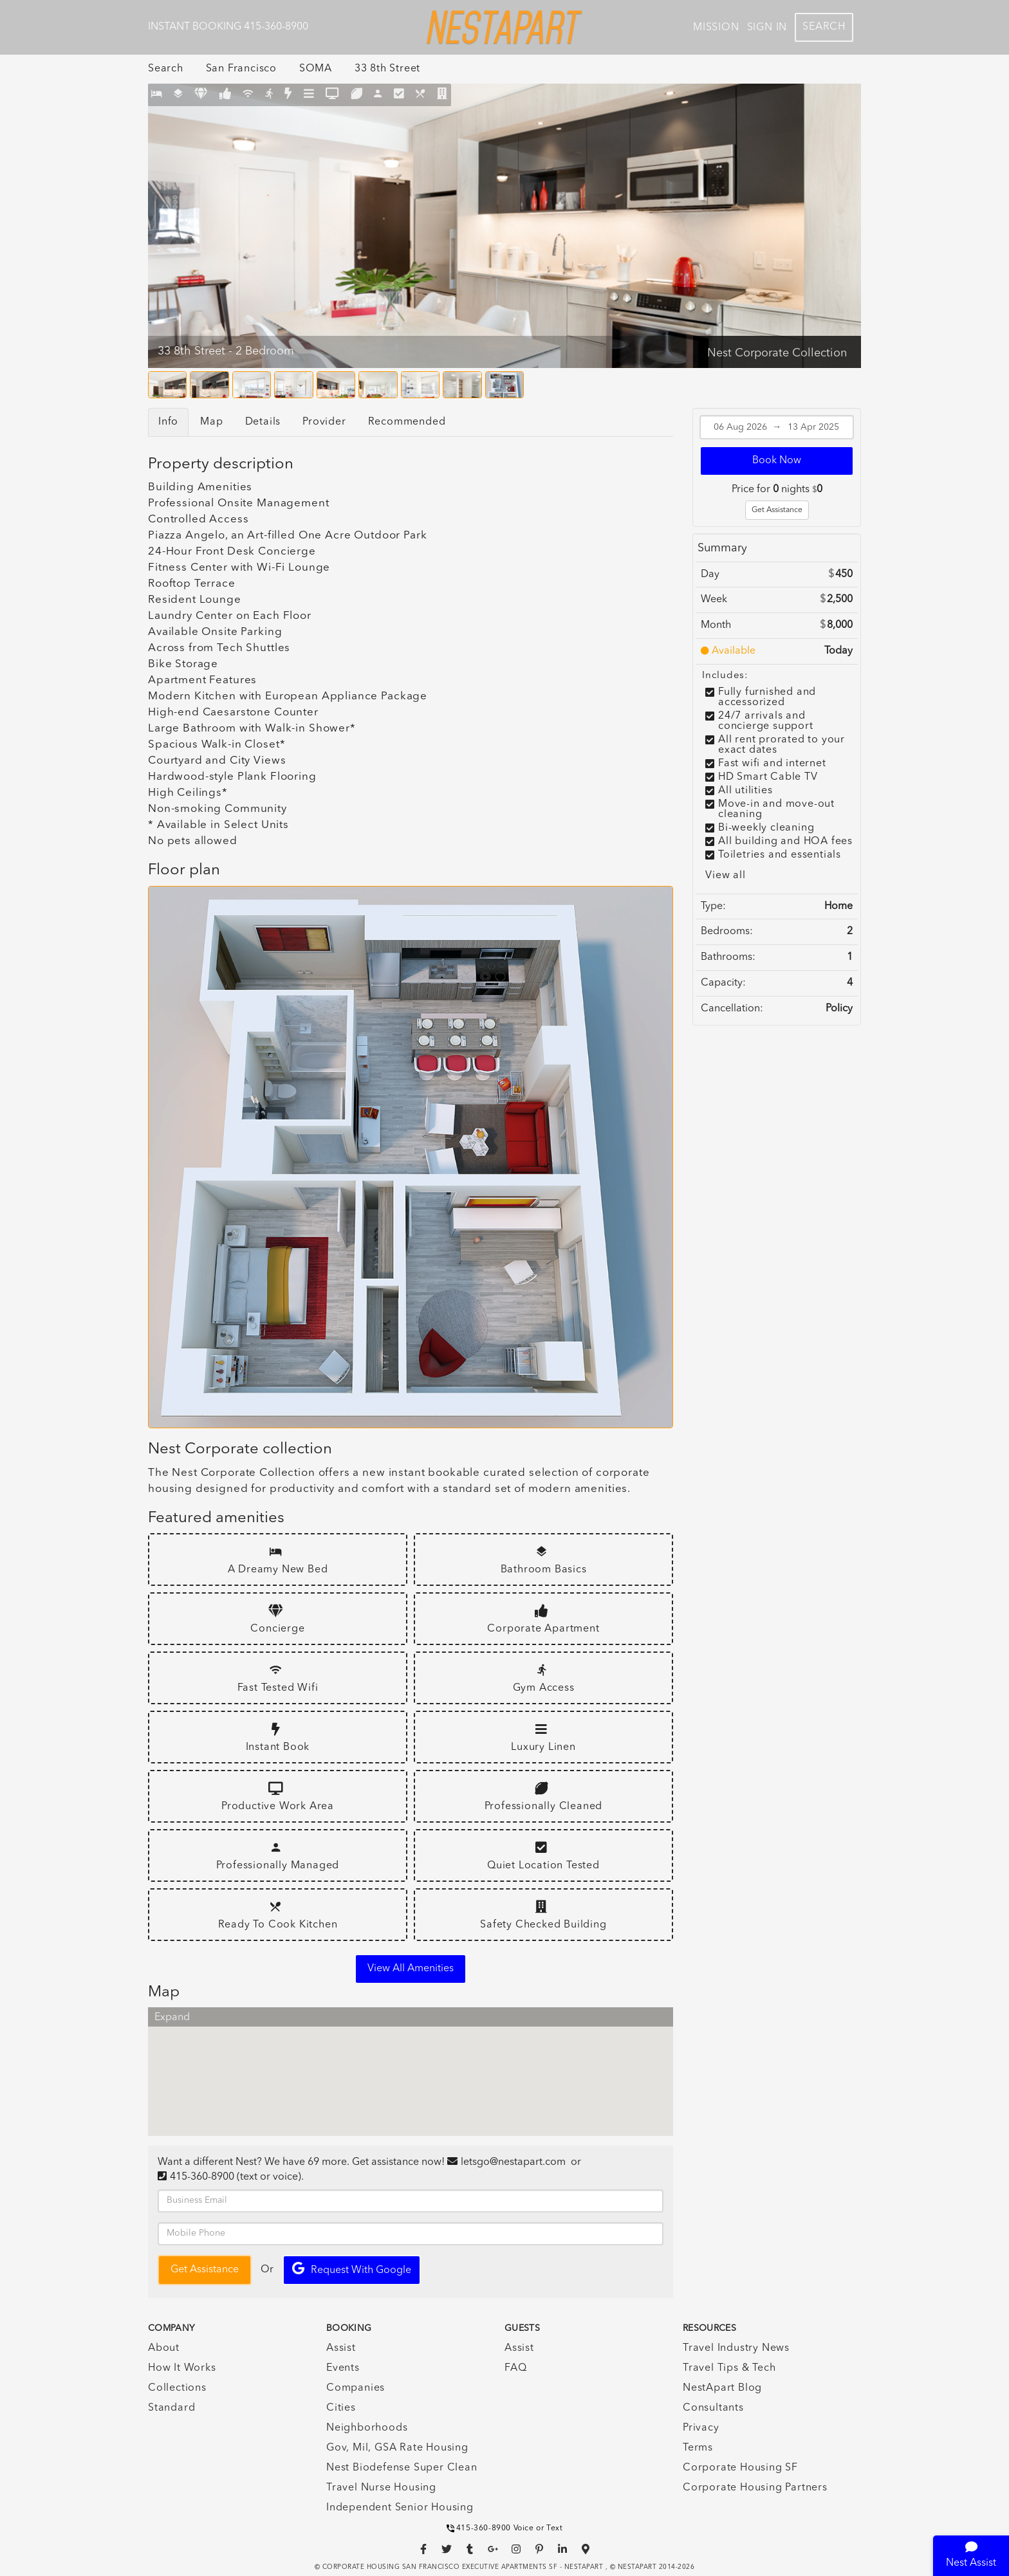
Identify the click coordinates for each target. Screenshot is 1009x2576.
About (164, 2348)
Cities (341, 2408)
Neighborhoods (366, 2428)
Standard (171, 2408)
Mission (716, 28)
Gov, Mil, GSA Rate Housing (397, 2448)
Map (211, 422)
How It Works (182, 2368)
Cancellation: (732, 1009)
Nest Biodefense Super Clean (401, 2468)
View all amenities (410, 1969)
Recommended (407, 422)
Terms (698, 2448)
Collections (177, 2388)
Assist (341, 2348)
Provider (324, 422)
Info (168, 422)
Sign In (767, 28)
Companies (355, 2388)
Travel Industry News (736, 2348)
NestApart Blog (722, 2388)
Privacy (701, 2428)
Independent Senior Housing (400, 2508)
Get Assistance (777, 510)
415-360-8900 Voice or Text (505, 2528)
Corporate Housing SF (740, 2468)
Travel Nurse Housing (381, 2488)
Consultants (713, 2408)
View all (725, 875)
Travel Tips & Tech (729, 2368)
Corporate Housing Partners (755, 2488)
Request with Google (351, 2269)
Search (824, 27)
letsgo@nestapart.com (513, 2162)
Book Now (776, 460)
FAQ (515, 2368)
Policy (839, 1009)
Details (263, 422)
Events (343, 2368)
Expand (172, 2017)
